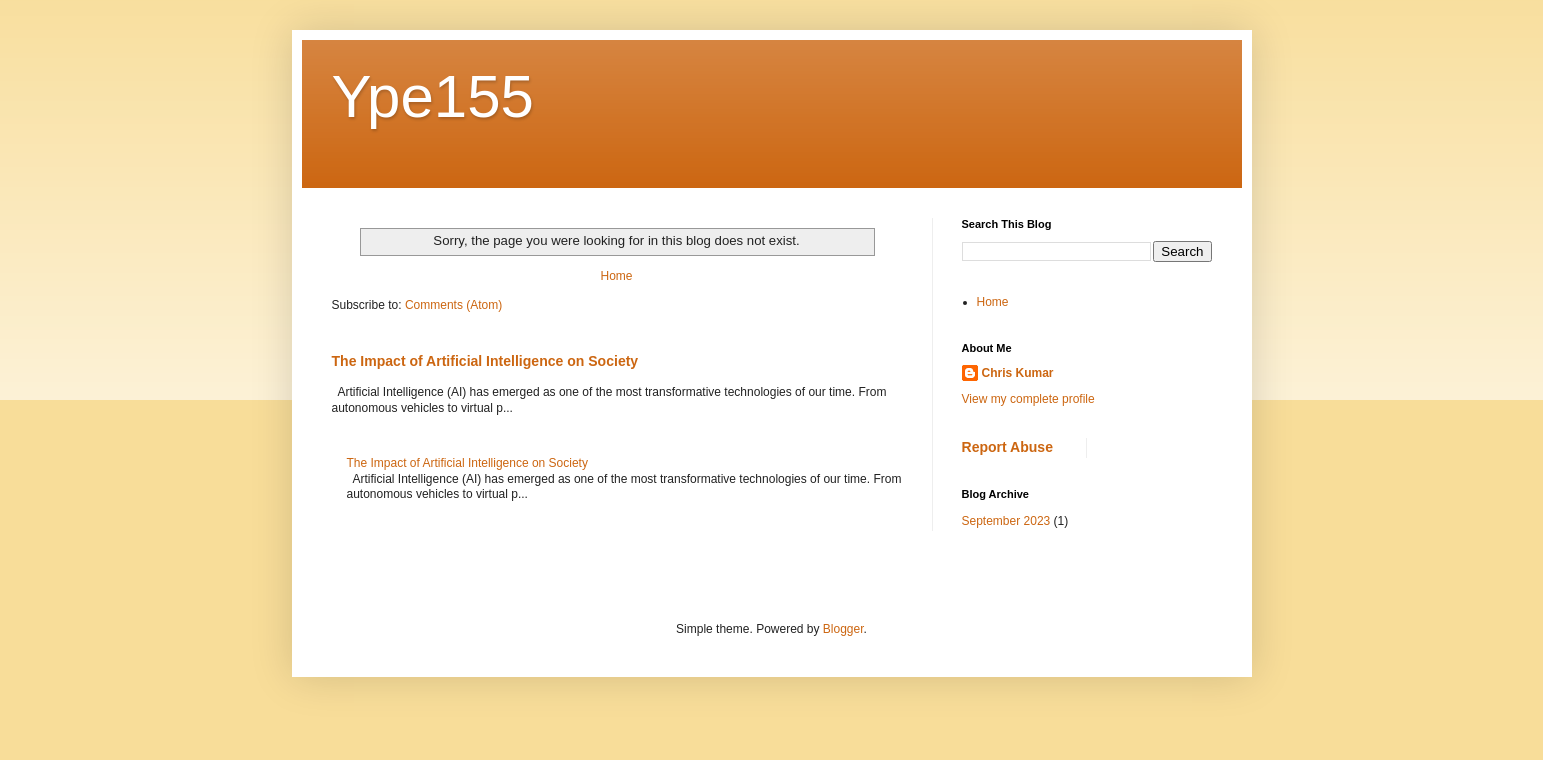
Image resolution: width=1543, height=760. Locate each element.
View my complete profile (1028, 399)
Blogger (843, 629)
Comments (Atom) (453, 305)
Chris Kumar (1018, 373)
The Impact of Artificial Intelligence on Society (485, 361)
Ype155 (433, 96)
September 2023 (1006, 521)
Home (616, 276)
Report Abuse (1007, 447)
